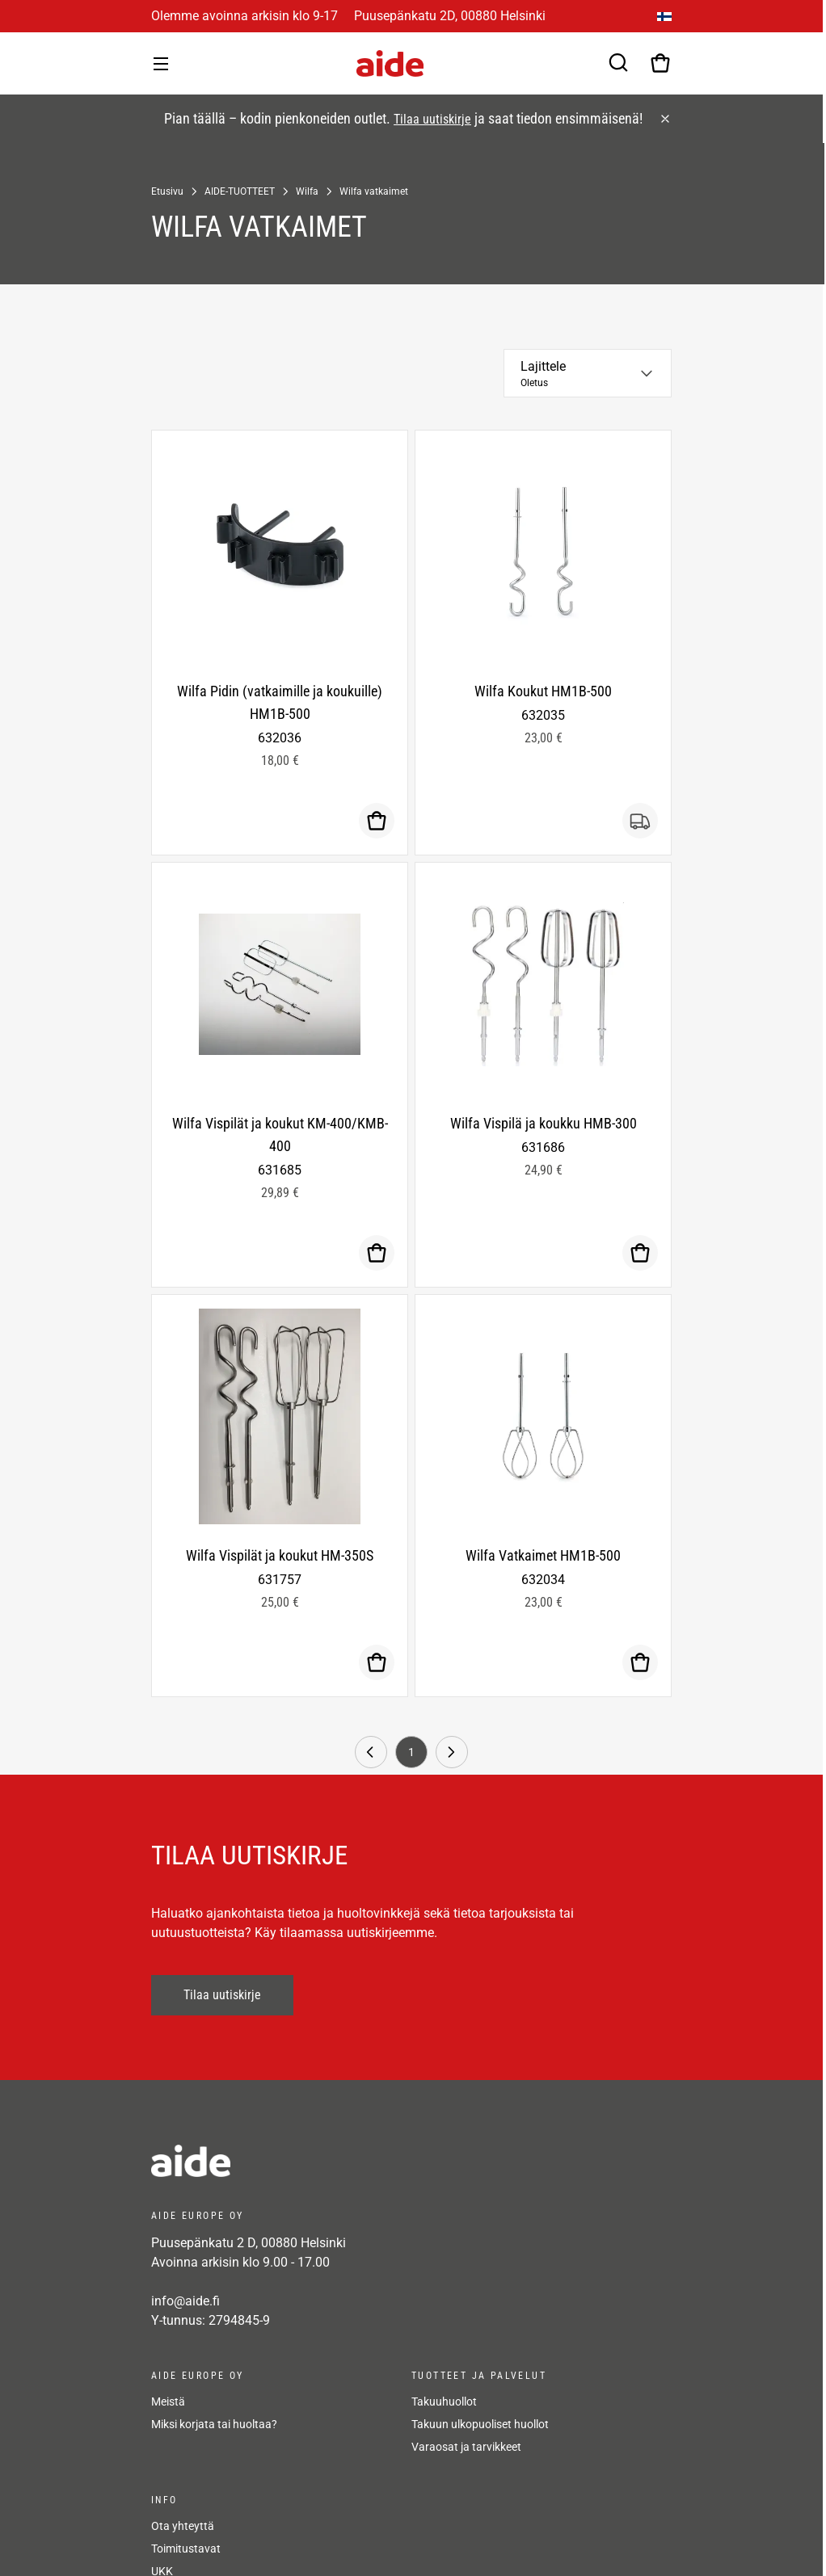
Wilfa (307, 191)
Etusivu (167, 191)
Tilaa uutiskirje (432, 119)
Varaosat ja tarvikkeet (466, 2446)
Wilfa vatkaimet (373, 191)
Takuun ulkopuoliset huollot (480, 2424)
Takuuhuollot (444, 2401)
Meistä (168, 2401)
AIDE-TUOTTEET (239, 191)
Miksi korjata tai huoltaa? (214, 2424)
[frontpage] (296, 2161)
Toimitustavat (186, 2548)
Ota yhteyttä (182, 2525)
